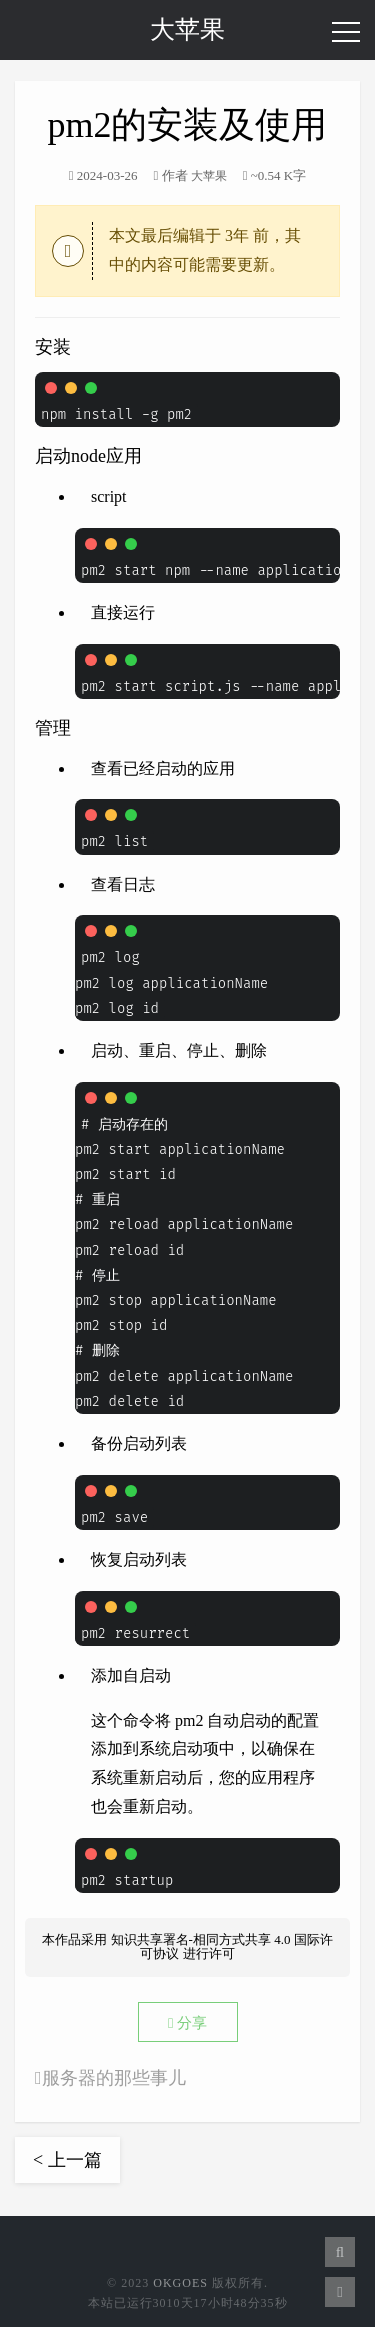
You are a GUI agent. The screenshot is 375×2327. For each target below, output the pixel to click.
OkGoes (180, 2283)
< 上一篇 (67, 2160)
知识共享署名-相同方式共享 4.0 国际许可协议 (222, 1946)
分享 (187, 2023)
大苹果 (187, 29)
